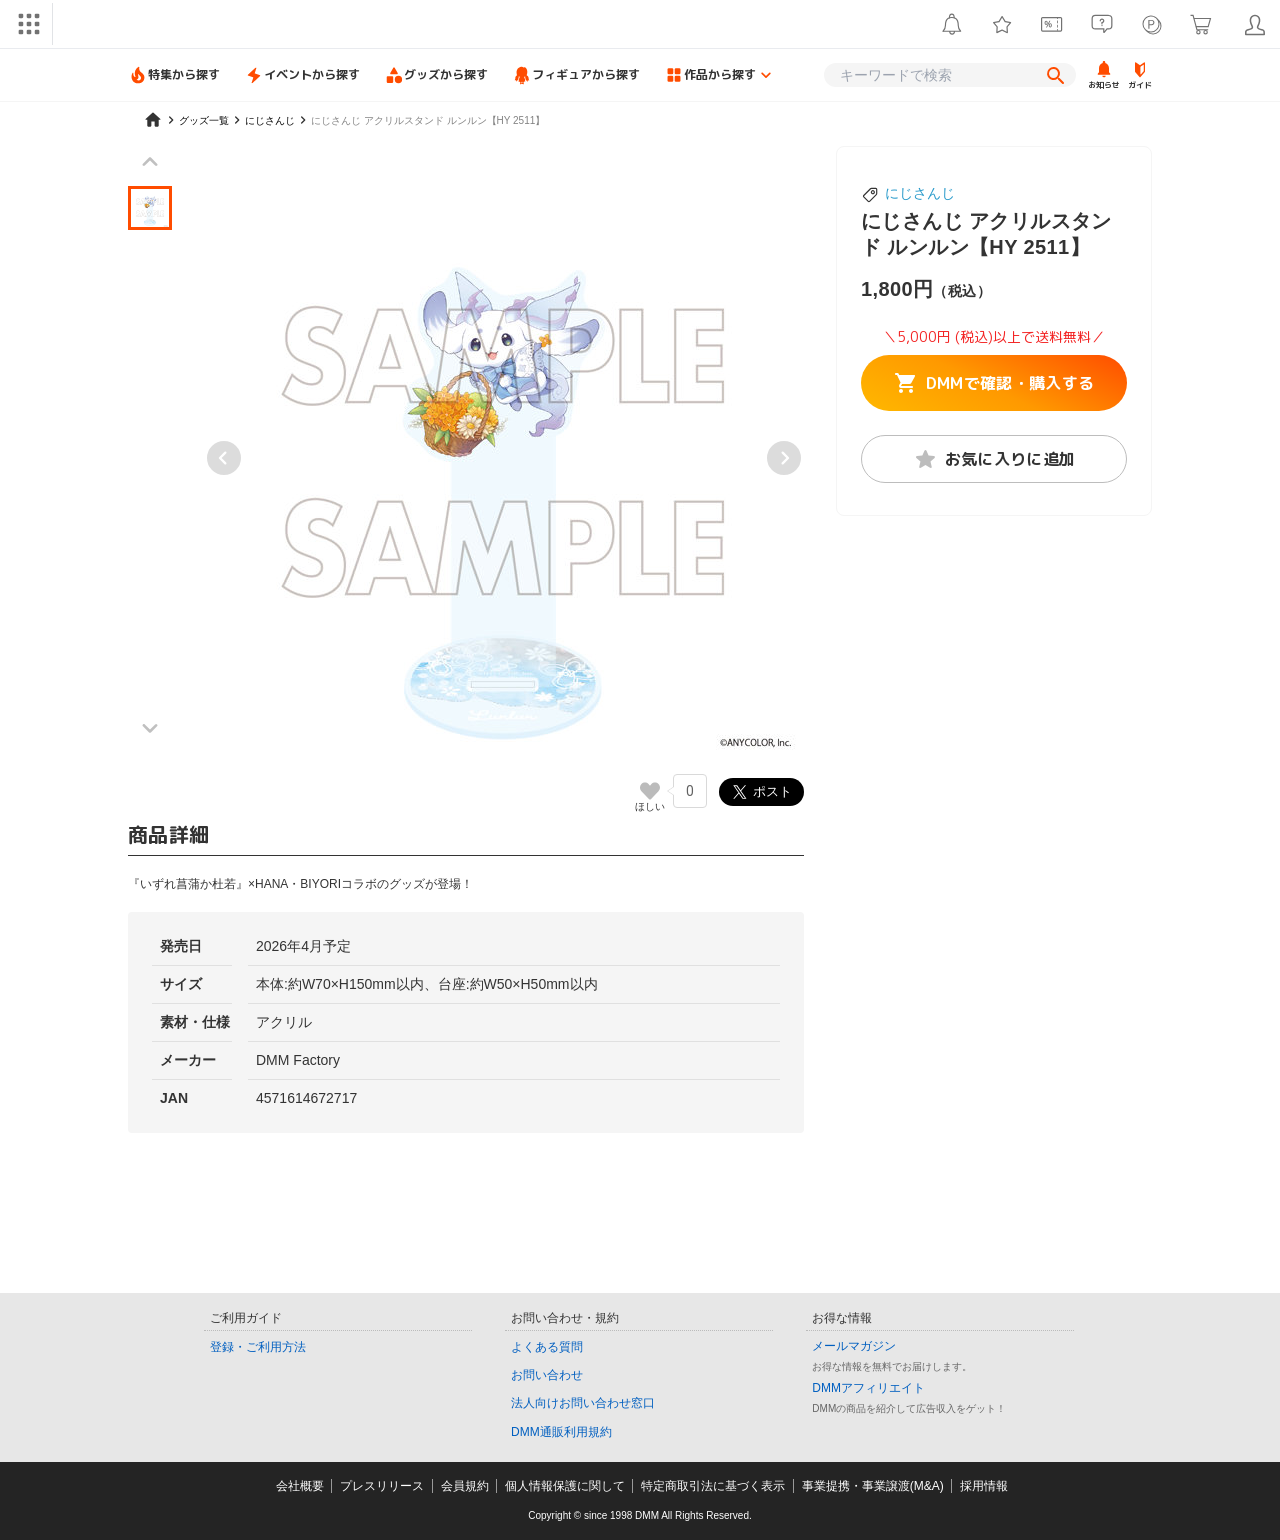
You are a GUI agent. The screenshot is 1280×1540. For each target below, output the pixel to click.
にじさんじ (920, 193)
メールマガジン (854, 1346)
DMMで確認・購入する (994, 383)
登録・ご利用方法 (258, 1347)
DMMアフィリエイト (868, 1388)
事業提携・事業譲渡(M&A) (873, 1486)
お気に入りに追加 (994, 459)
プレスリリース (382, 1486)
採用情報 (984, 1486)
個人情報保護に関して (565, 1486)
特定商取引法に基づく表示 (713, 1486)
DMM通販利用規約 (561, 1432)
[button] (150, 208)
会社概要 (300, 1486)
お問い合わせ (547, 1375)
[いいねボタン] (650, 791)
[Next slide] (784, 458)
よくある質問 (547, 1347)
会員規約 (465, 1486)
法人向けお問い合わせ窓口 (583, 1403)
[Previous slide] (224, 458)
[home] (153, 120)
